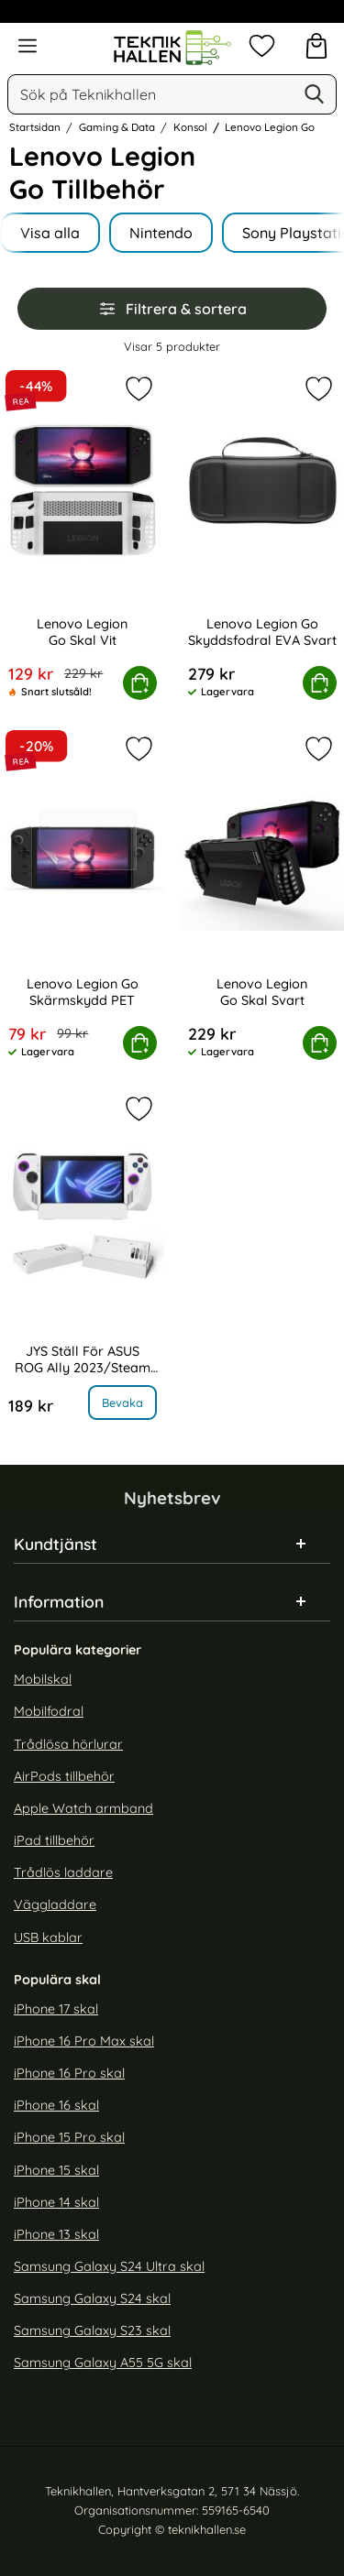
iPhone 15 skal (56, 2170)
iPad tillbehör (54, 1840)
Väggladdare (55, 1905)
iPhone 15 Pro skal (69, 2138)
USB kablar (48, 1937)
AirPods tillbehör (64, 1776)
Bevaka (122, 1402)
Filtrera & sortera (172, 309)
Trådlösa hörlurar (68, 1744)
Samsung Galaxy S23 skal (92, 2331)
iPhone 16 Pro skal (69, 2073)
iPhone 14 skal (56, 2202)
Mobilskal (43, 1680)
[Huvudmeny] (27, 46)
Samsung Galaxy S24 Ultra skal (109, 2266)
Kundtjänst (55, 1544)
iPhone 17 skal (56, 2009)
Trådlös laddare (63, 1873)
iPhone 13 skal (56, 2234)
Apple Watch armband (83, 1808)
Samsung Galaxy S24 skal (92, 2298)
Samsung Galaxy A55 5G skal (103, 2363)
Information (59, 1602)
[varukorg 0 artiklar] (316, 46)
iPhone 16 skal (56, 2106)
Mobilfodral (48, 1712)
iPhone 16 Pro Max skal (84, 2041)
